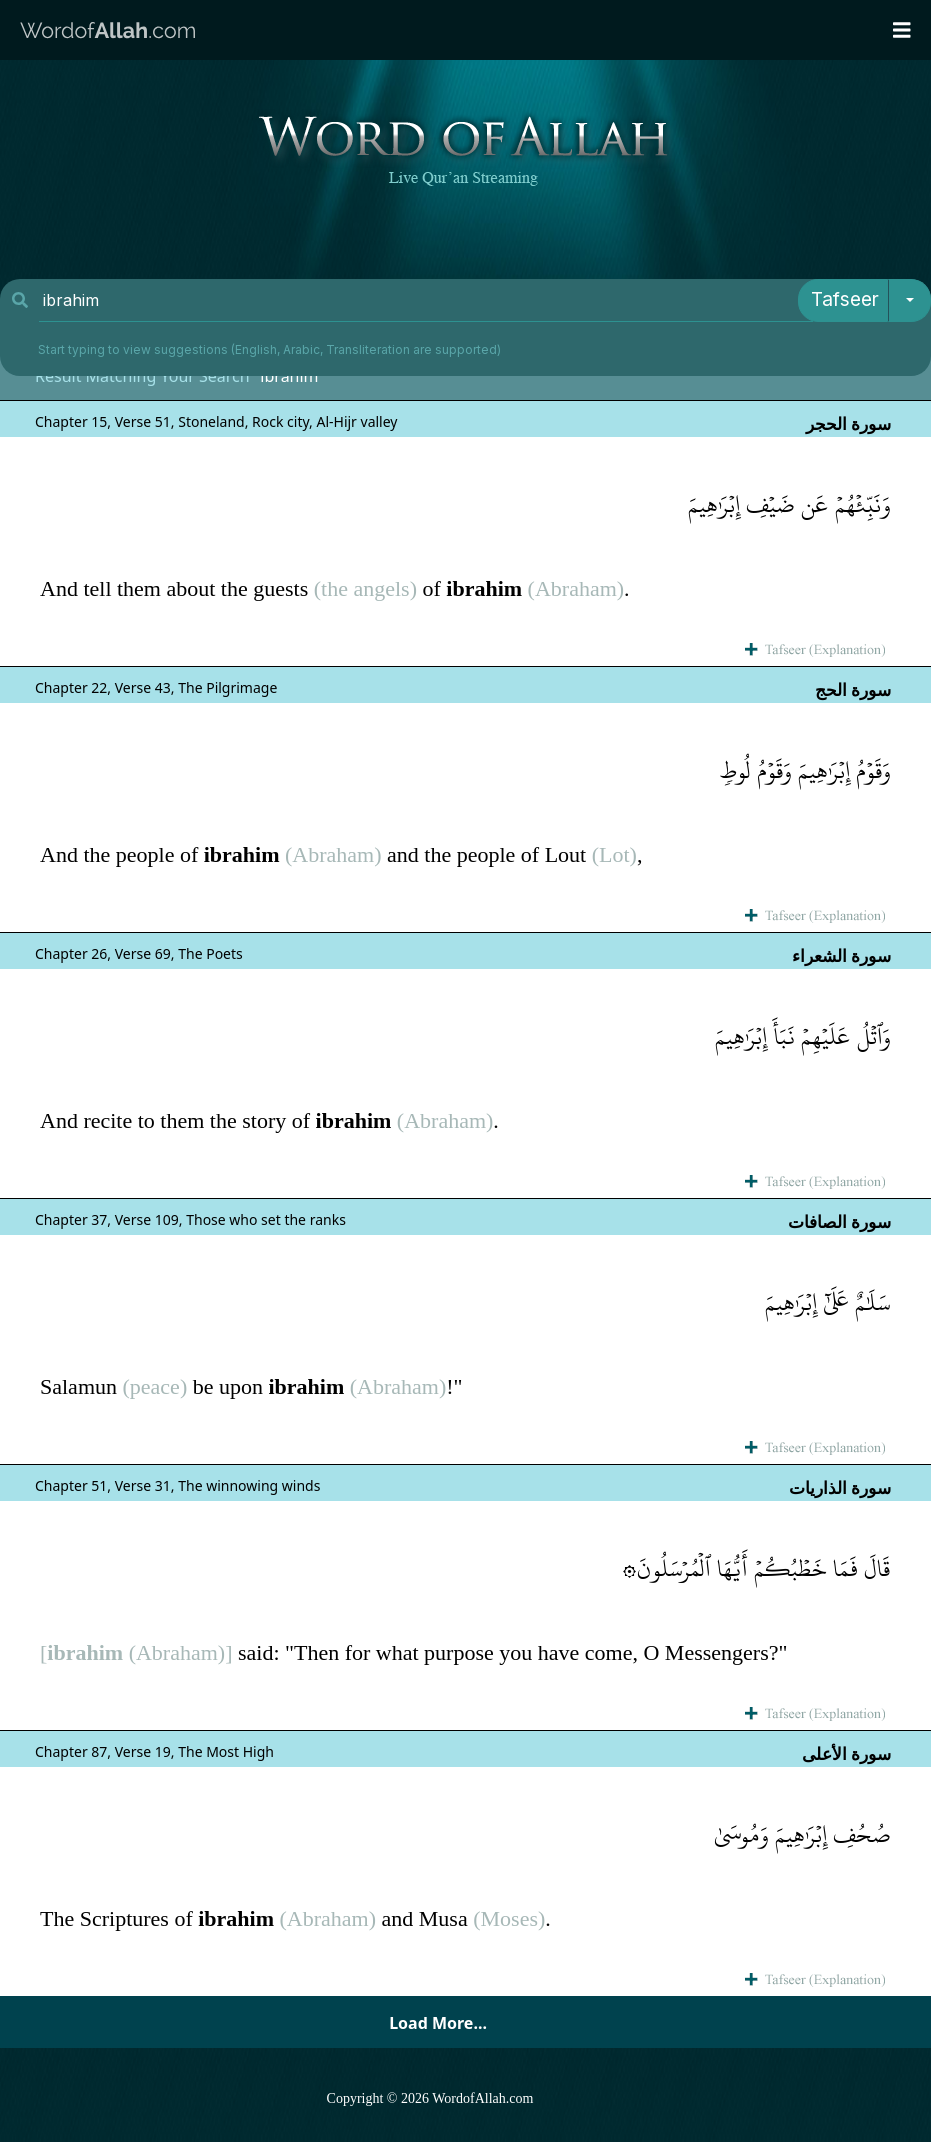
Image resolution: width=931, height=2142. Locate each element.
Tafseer (845, 299)
